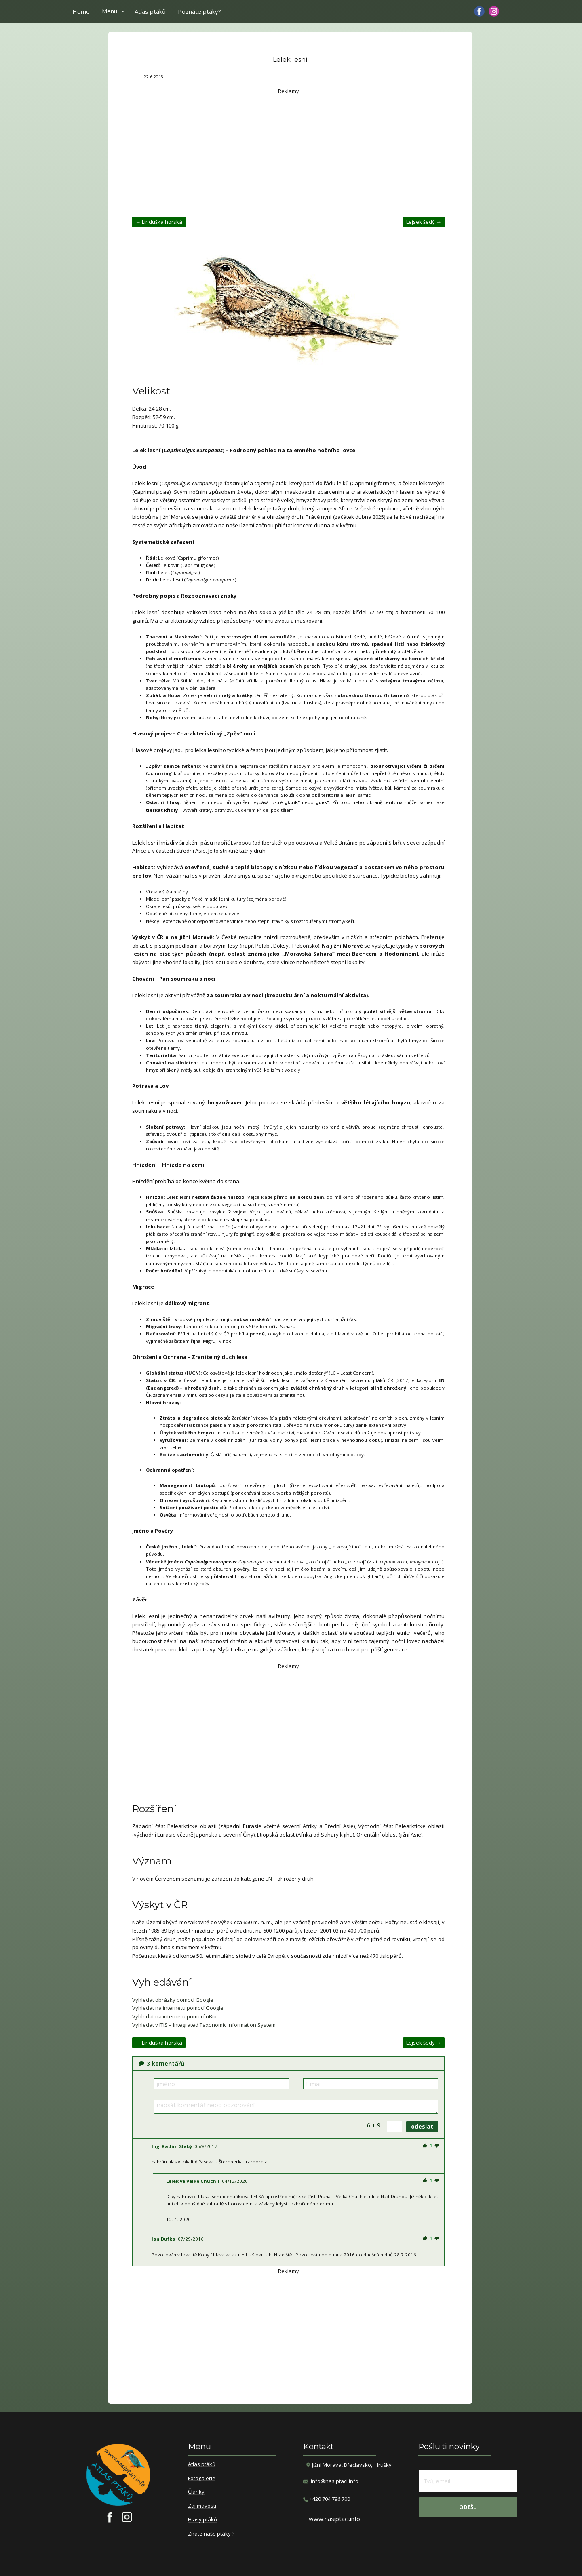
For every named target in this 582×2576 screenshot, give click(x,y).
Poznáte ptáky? (199, 11)
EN (269, 1878)
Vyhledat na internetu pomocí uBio (174, 2016)
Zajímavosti (202, 2506)
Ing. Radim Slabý (172, 2146)
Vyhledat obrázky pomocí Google (172, 1999)
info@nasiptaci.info (334, 2481)
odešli (468, 2507)
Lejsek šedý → (423, 221)
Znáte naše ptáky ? (211, 2534)
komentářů (161, 2063)
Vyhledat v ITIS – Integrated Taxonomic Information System (204, 2024)
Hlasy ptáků (202, 2519)
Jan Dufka (163, 2239)
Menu (109, 11)
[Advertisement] (288, 152)
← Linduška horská (158, 221)
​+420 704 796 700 (326, 2499)
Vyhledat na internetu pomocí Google (178, 2008)
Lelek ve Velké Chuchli (192, 2181)
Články (196, 2492)
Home (81, 11)
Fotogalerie (201, 2478)
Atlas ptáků (150, 11)
